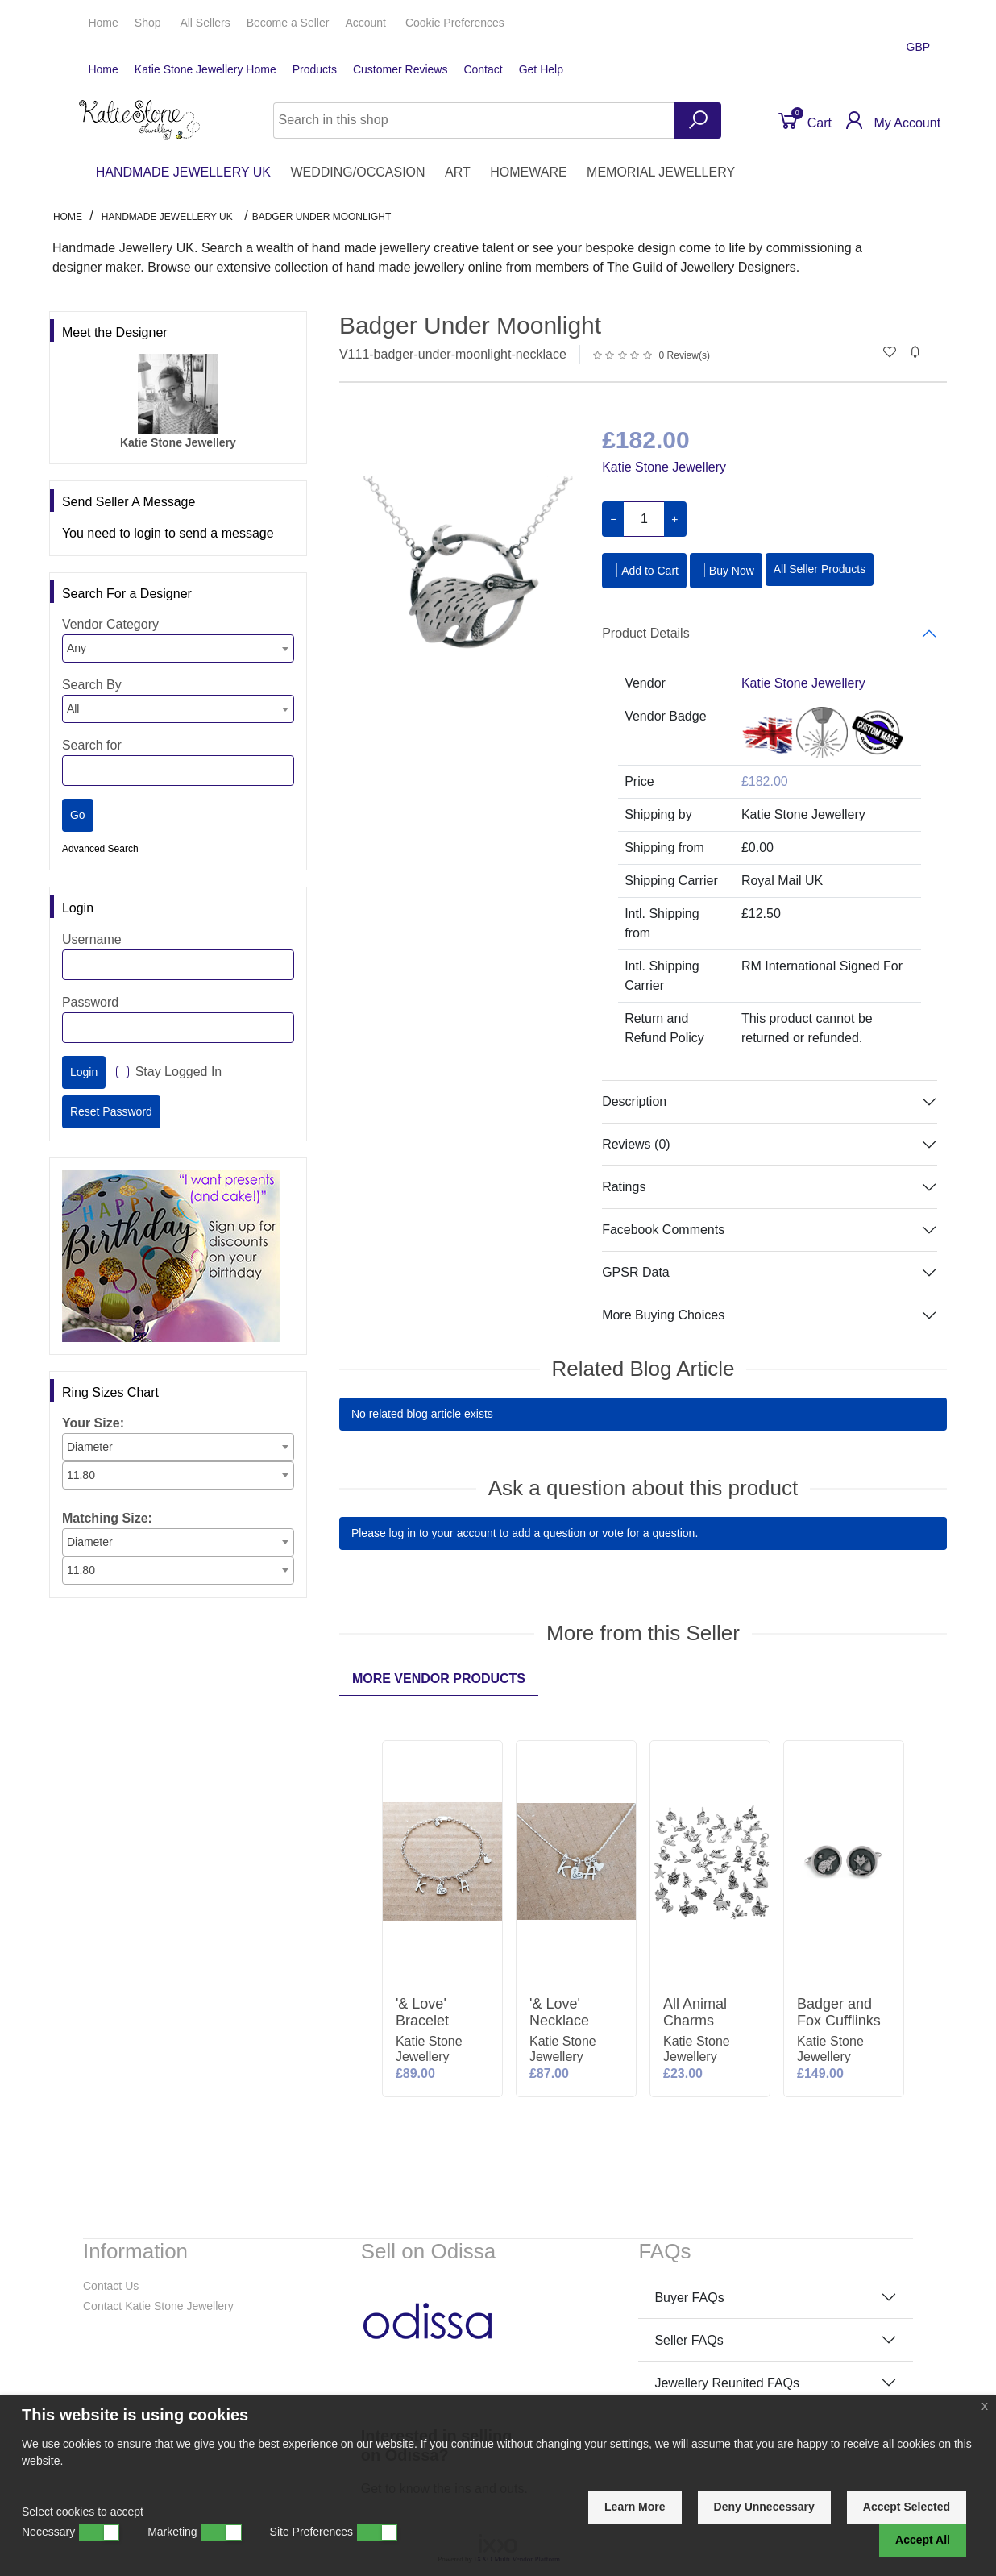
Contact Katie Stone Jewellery (158, 2306)
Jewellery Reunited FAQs (726, 2383)
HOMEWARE (528, 172)
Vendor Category (110, 624)
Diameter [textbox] (90, 1446)
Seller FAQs (688, 2340)
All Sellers (205, 22)
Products (315, 69)
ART (458, 172)
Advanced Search (100, 848)
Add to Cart (644, 570)
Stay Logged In (178, 1071)
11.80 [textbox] (81, 1475)
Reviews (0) (636, 1144)
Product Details (646, 633)
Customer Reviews (400, 69)
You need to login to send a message (168, 533)
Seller (288, 22)
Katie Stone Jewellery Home (205, 69)
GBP (920, 46)
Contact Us (111, 2285)
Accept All (922, 2539)
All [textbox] (73, 708)
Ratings (623, 1187)
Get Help (541, 69)
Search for (92, 745)
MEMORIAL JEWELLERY (661, 172)
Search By (92, 685)
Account (366, 22)
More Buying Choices (663, 1315)
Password (90, 1002)
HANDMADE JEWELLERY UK (183, 172)
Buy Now (726, 570)
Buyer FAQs (689, 2297)
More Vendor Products (438, 1678)
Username (92, 939)
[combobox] (178, 648)
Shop (149, 22)
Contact (482, 69)
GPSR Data (636, 1272)
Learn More (634, 2506)
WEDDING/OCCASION (357, 172)
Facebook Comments (663, 1229)
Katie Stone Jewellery (664, 467)
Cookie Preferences (454, 22)
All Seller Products (819, 569)
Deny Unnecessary (764, 2506)
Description (634, 1101)
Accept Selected (906, 2506)
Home (103, 22)
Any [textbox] (76, 648)
